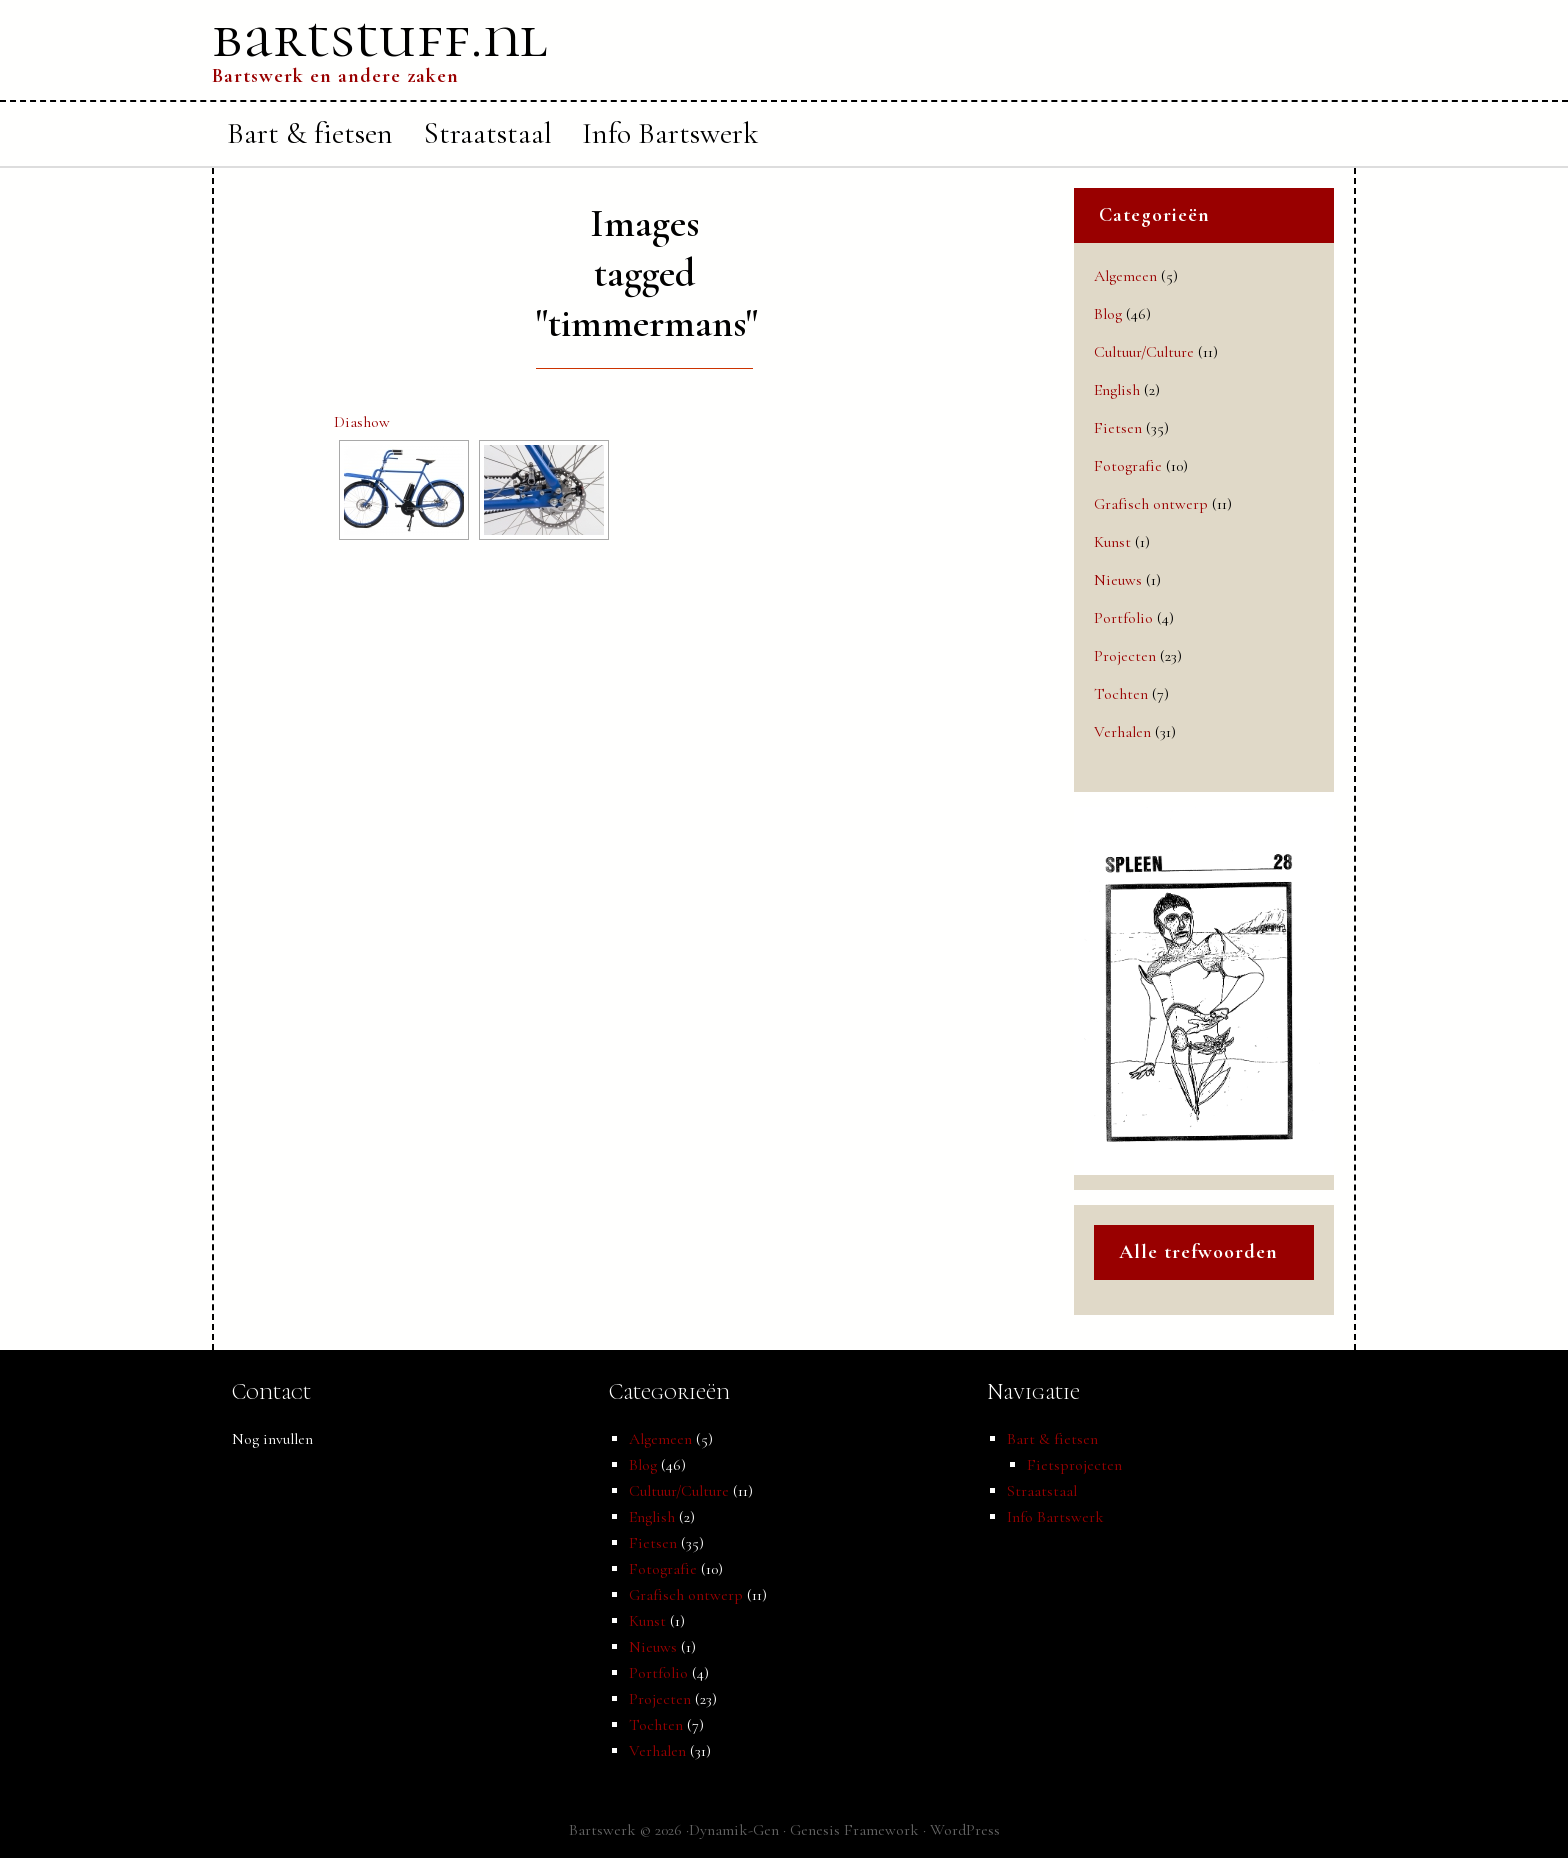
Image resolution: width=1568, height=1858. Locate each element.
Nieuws (1118, 580)
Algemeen (1125, 276)
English (1117, 390)
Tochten (1121, 694)
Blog (1108, 314)
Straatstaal (1042, 1491)
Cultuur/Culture (1144, 352)
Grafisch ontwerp (1151, 504)
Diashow (362, 422)
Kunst (1112, 542)
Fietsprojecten (1074, 1465)
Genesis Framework (854, 1830)
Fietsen (1118, 428)
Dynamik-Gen (734, 1830)
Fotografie (1128, 466)
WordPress (965, 1830)
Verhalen (1122, 732)
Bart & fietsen (1052, 1439)
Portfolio (1123, 618)
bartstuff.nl (380, 37)
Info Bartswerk (1055, 1517)
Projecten (1125, 656)
